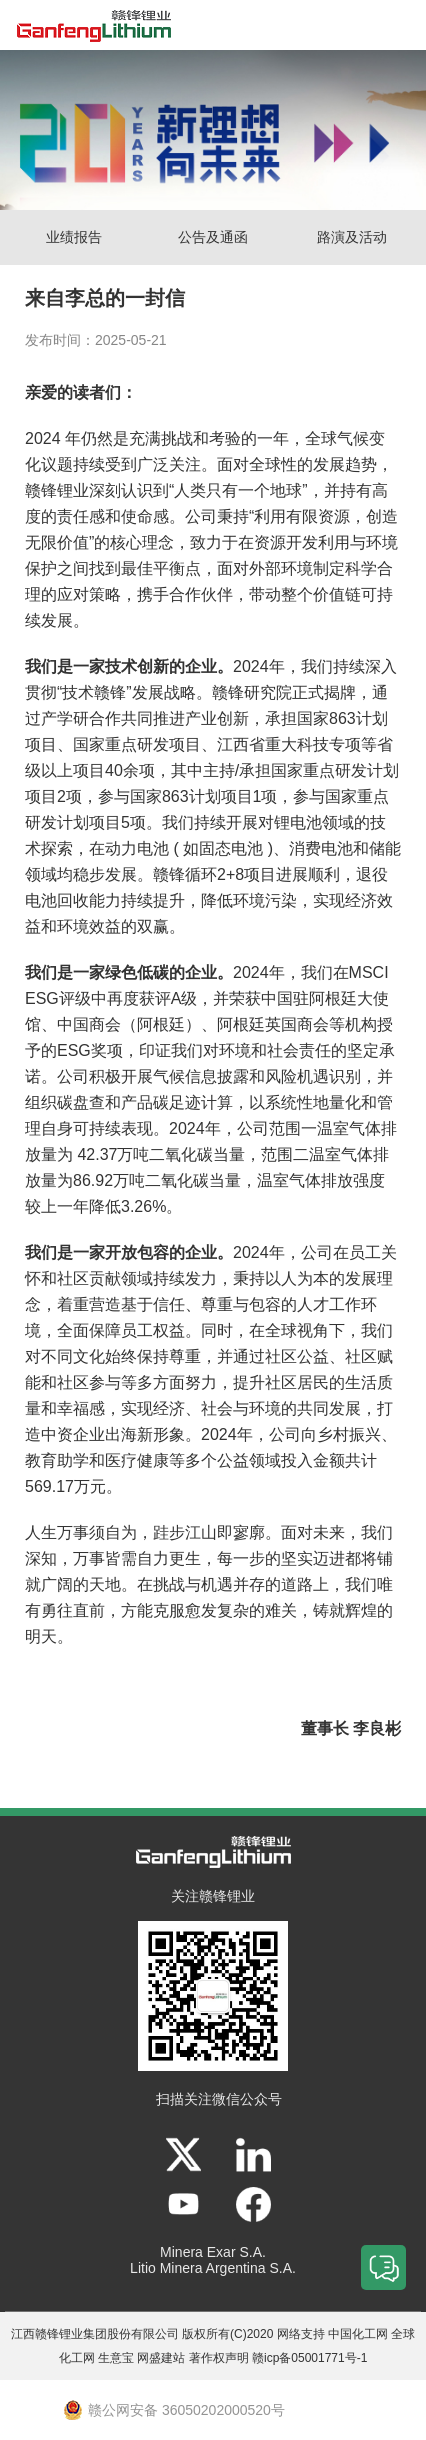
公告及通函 (213, 237)
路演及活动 (352, 237)
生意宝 (116, 2358)
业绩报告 (74, 237)
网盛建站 (161, 2358)
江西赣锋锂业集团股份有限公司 (95, 2334)
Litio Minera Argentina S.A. (213, 2268)
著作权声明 (219, 2358)
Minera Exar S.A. (213, 2252)
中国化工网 (358, 2334)
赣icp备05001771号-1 (309, 2358)
